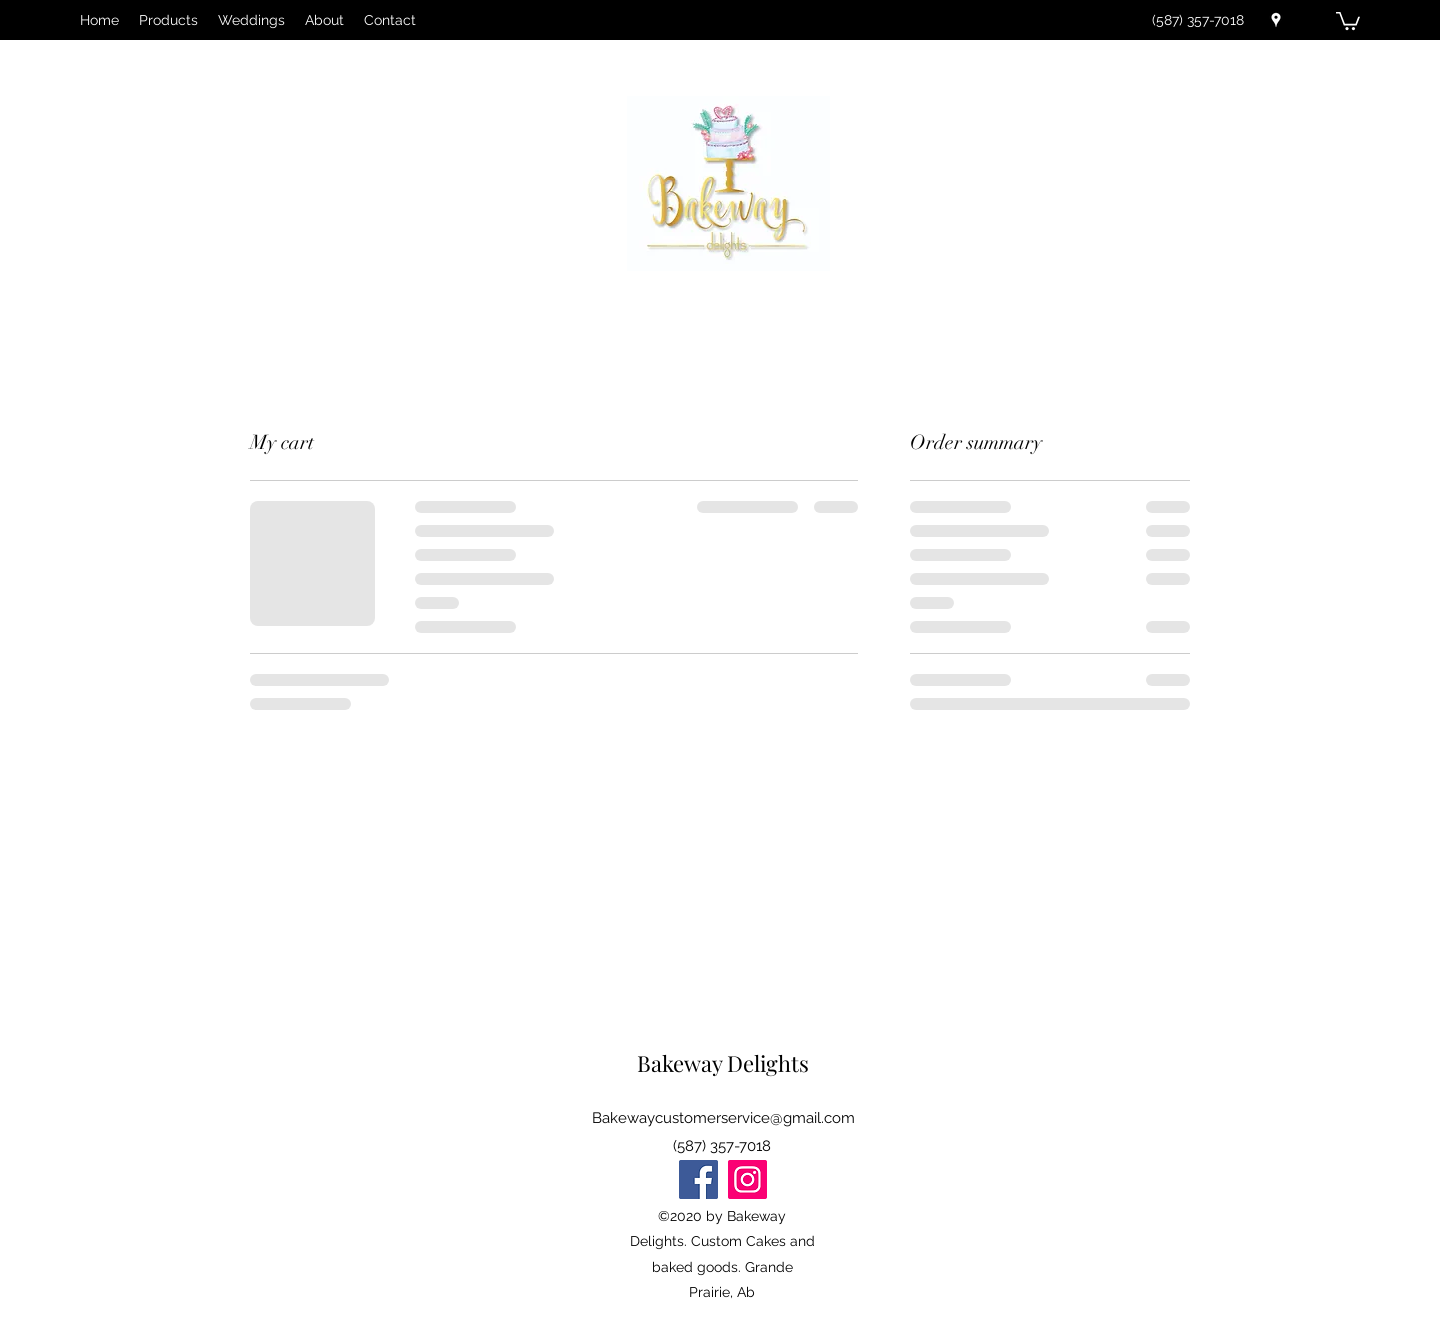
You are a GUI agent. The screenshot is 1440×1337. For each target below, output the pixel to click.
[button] (1348, 20)
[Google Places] (1276, 20)
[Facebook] (698, 1179)
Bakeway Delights (723, 1063)
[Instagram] (747, 1179)
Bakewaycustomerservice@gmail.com (723, 1118)
